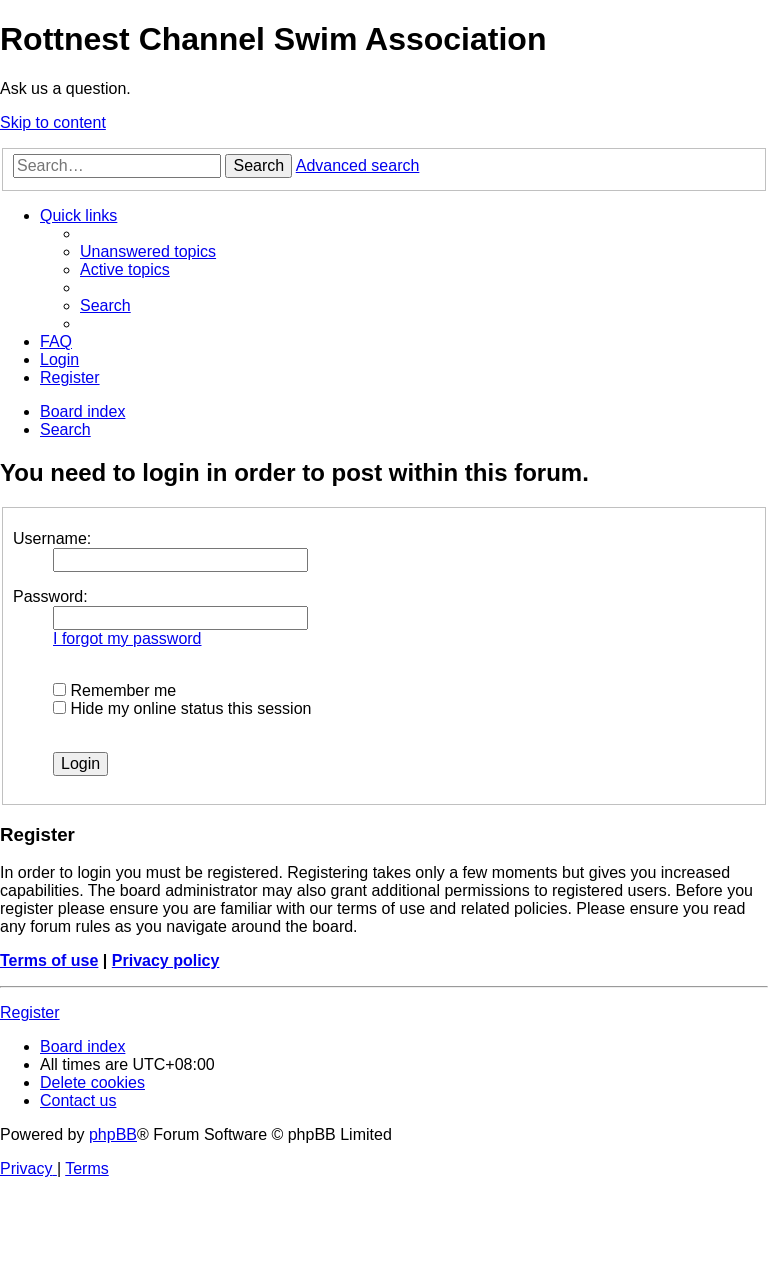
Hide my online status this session (182, 708)
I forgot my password (127, 638)
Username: (52, 538)
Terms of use (49, 960)
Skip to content (53, 122)
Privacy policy (166, 960)
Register (30, 1012)
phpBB (113, 1134)
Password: (50, 596)
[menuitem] (148, 251)
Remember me (114, 690)
